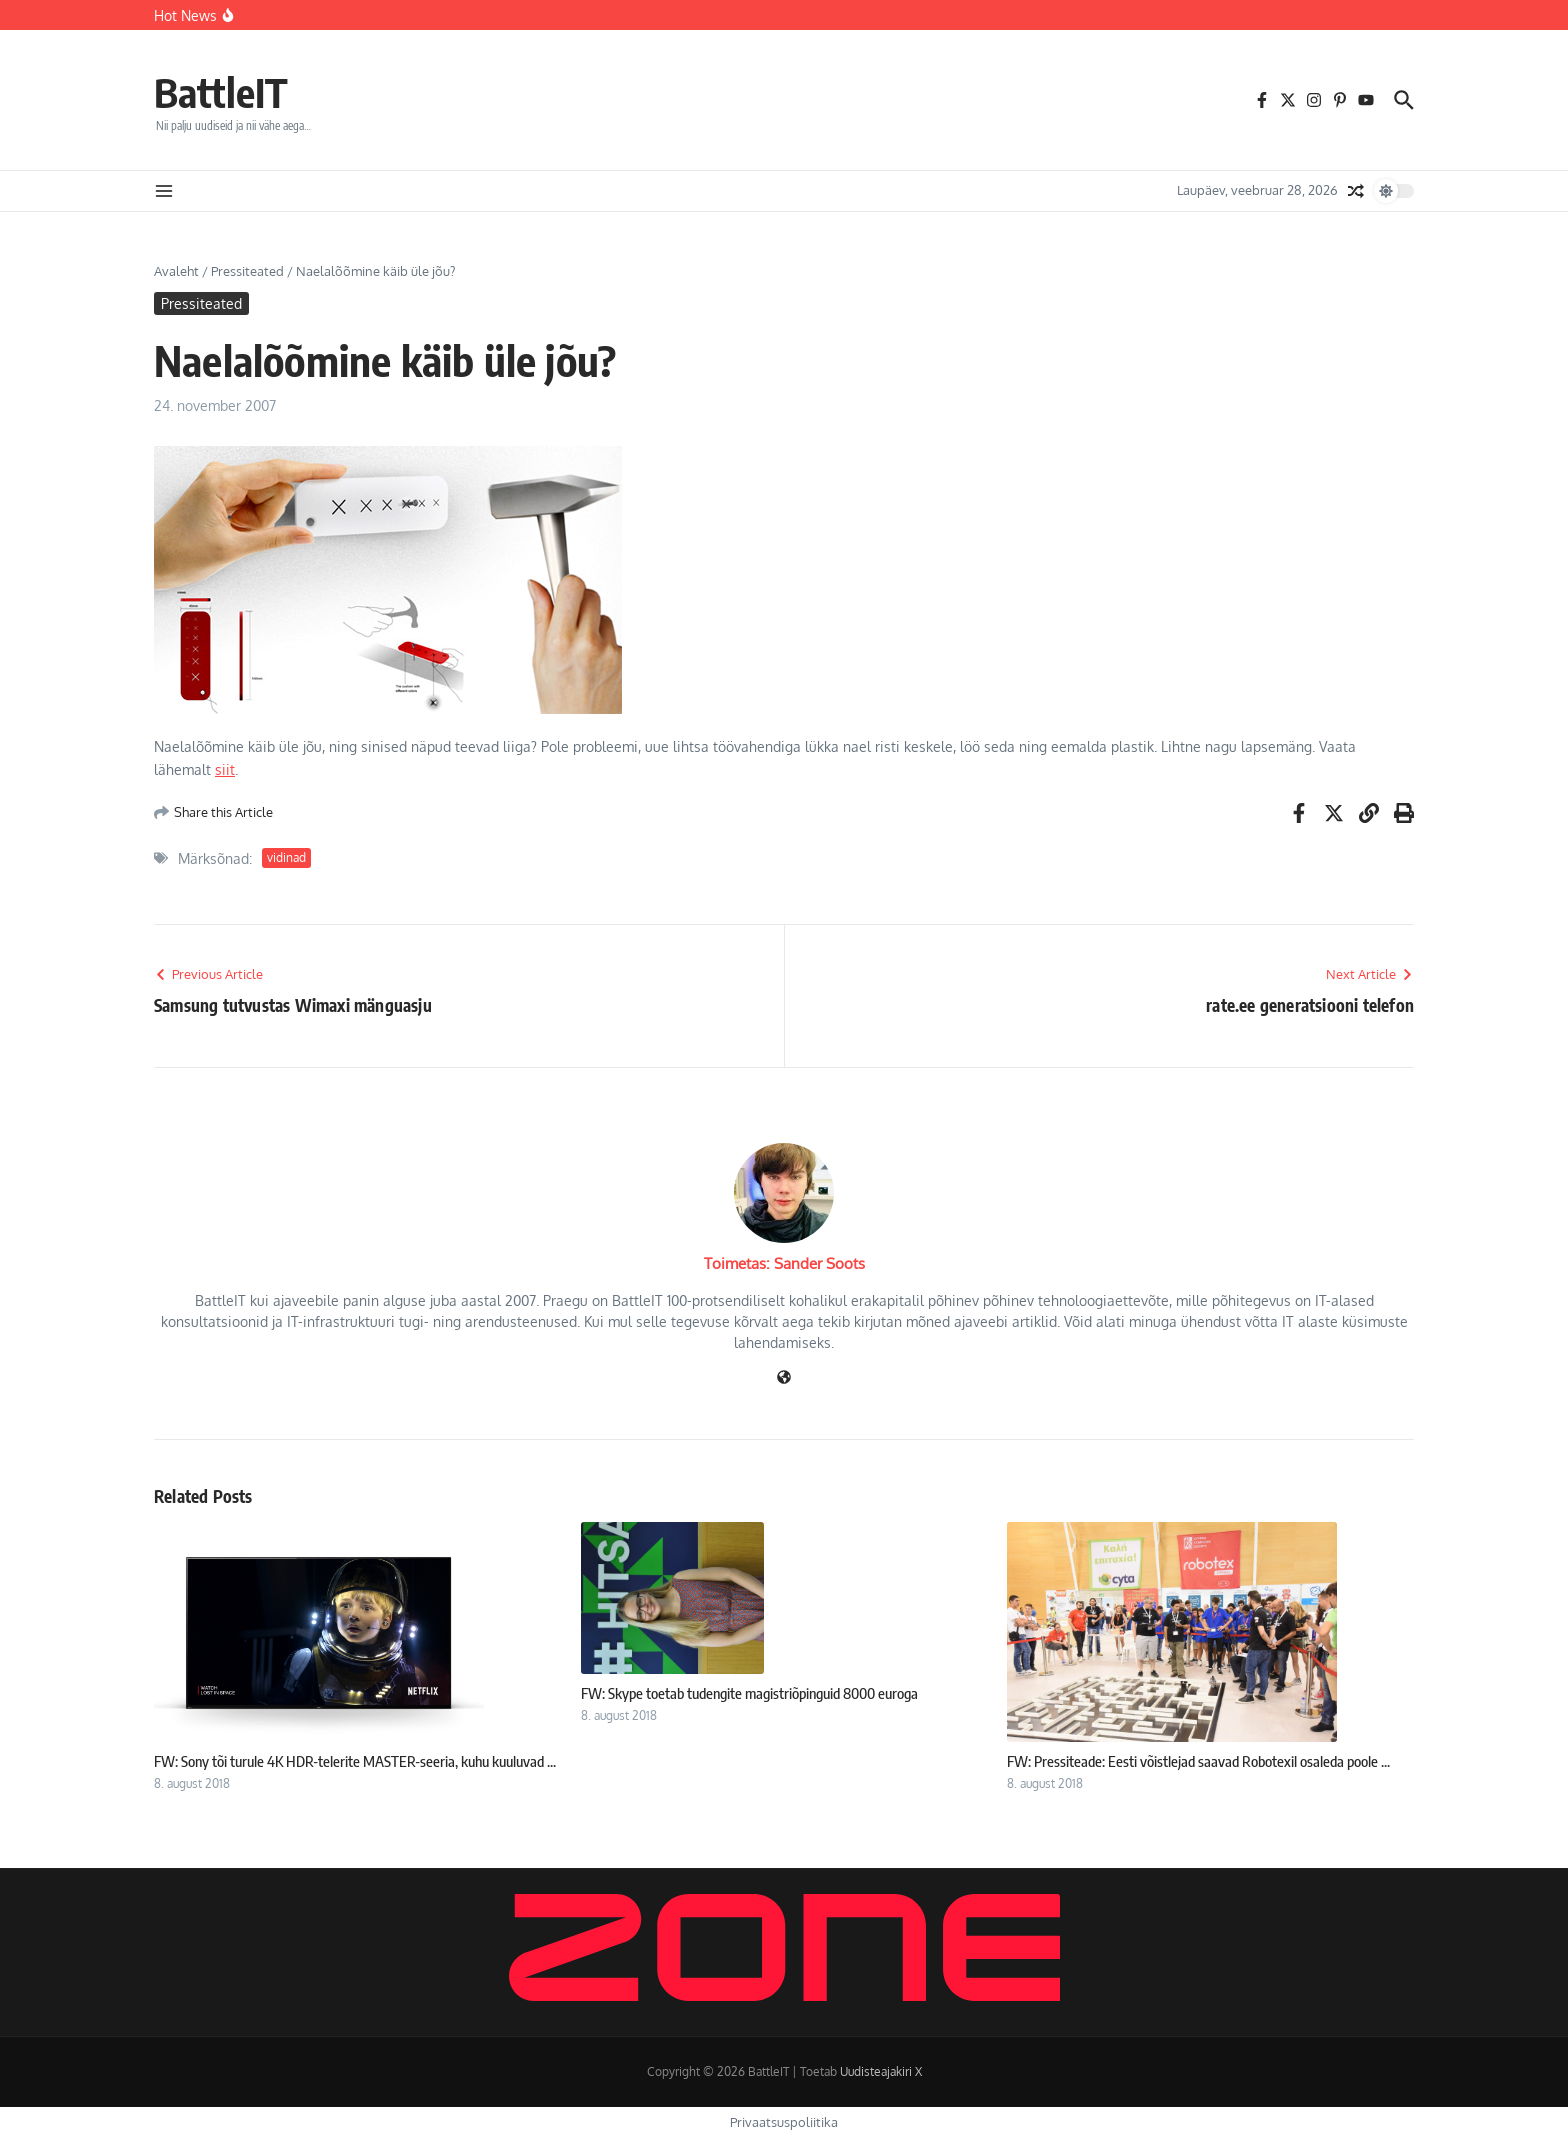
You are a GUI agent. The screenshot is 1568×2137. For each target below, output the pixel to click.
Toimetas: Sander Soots (784, 1263)
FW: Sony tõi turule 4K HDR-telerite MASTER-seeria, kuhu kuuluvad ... (355, 1761)
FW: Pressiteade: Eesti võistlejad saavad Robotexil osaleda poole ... (1198, 1761)
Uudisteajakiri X (881, 2071)
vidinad (286, 857)
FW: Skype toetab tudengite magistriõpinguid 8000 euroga (749, 1693)
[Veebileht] (784, 1378)
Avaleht (176, 271)
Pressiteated (247, 271)
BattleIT (221, 92)
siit (225, 769)
